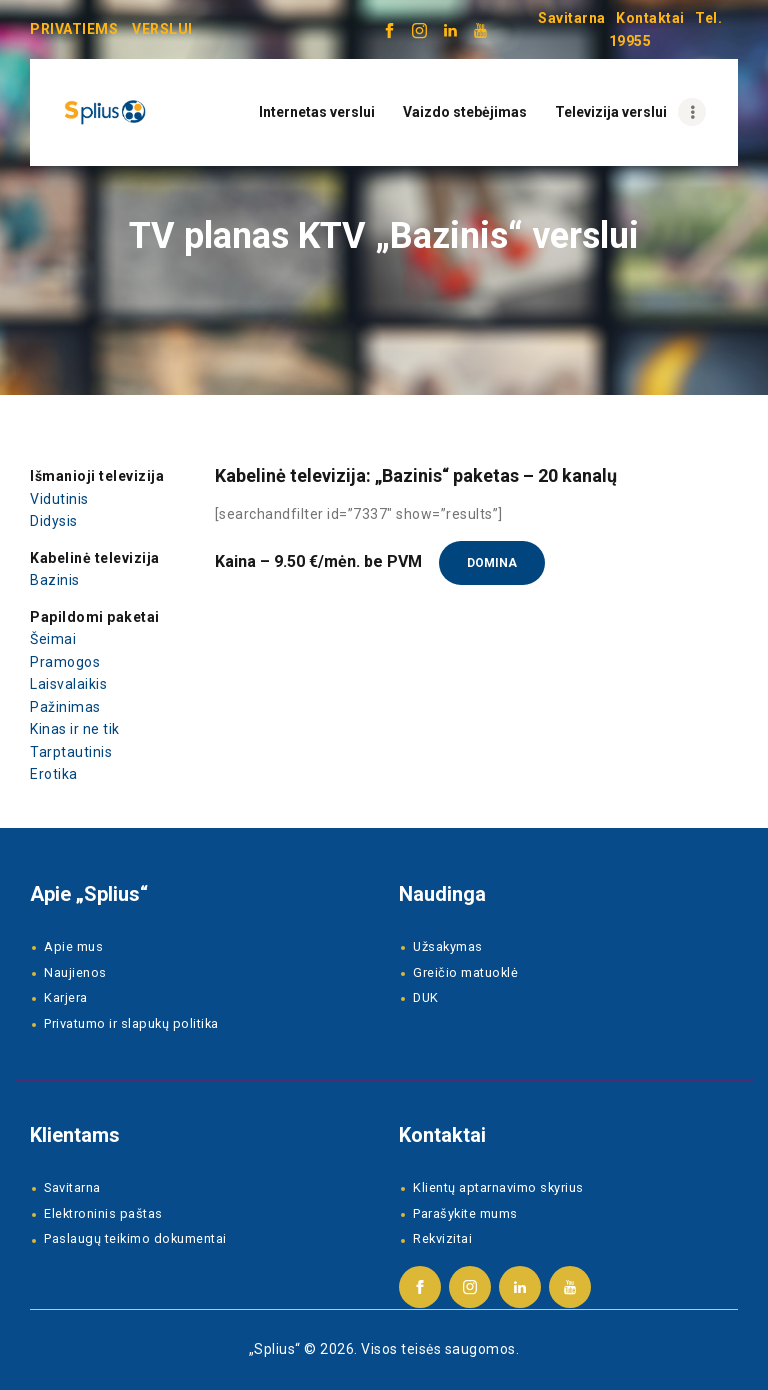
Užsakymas (448, 946)
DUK (426, 997)
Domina (492, 563)
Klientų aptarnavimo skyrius (498, 1187)
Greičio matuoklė (465, 972)
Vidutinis (59, 499)
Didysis (54, 521)
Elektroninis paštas (103, 1213)
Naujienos (75, 972)
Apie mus (73, 946)
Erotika (54, 774)
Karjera (66, 997)
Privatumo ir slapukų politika (131, 1023)
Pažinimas (65, 707)
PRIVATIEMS (74, 29)
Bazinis (55, 580)
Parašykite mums (465, 1213)
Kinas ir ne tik (75, 729)
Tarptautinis (71, 752)
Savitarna (572, 18)
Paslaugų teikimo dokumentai (135, 1238)
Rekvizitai (442, 1238)
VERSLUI (162, 29)
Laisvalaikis (68, 684)
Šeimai (53, 639)
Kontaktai (650, 18)
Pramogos (65, 662)
